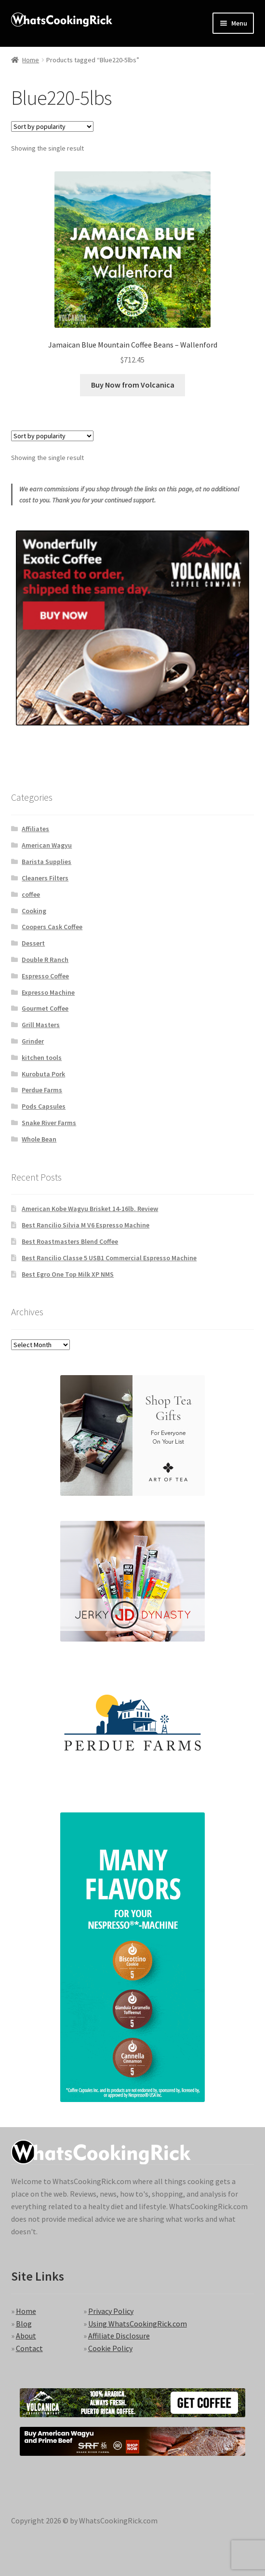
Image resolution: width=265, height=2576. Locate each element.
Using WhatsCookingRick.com (137, 2323)
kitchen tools (42, 1057)
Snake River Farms (49, 1122)
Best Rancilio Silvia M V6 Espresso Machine (85, 1225)
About (26, 2335)
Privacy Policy (110, 2311)
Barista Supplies (46, 861)
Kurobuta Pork (43, 1074)
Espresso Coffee (45, 976)
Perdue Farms (42, 1090)
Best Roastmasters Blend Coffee (70, 1241)
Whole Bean (39, 1139)
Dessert (33, 943)
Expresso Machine (48, 992)
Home (30, 60)
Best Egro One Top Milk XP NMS (68, 1274)
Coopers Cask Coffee (52, 926)
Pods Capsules (44, 1106)
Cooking (34, 910)
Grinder (33, 1041)
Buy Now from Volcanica (132, 385)
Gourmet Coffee (45, 1008)
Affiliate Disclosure (119, 2335)
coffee (31, 894)
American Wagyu (47, 845)
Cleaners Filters (45, 878)
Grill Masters (41, 1024)
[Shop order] (52, 126)
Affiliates (35, 828)
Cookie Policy (110, 2348)
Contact (29, 2348)
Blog (24, 2323)
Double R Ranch (45, 959)
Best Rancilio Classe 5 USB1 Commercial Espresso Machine (109, 1257)
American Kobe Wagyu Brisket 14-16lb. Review (90, 1208)
